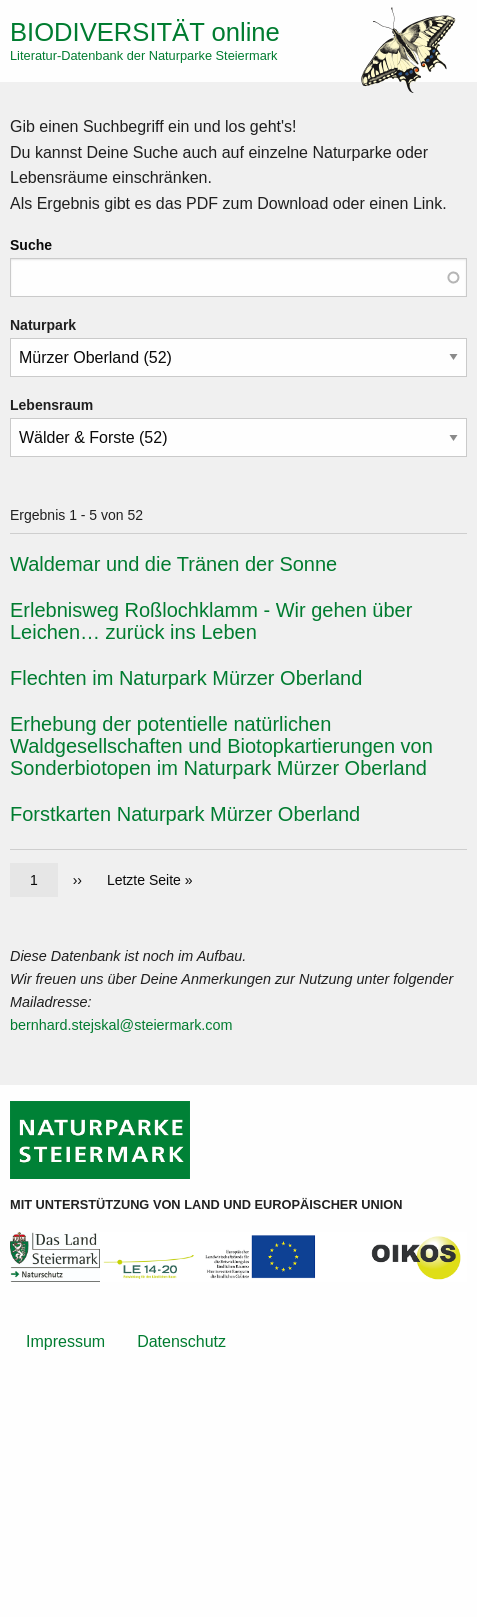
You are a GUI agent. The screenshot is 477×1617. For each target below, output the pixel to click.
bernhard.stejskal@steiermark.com (121, 1025)
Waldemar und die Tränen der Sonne (173, 564)
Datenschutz (181, 1341)
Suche (31, 245)
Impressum (65, 1341)
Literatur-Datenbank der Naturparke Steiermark (143, 55)
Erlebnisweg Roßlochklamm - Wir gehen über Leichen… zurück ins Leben (211, 621)
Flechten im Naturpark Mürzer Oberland (186, 678)
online (145, 32)
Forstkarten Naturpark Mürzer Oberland (185, 814)
